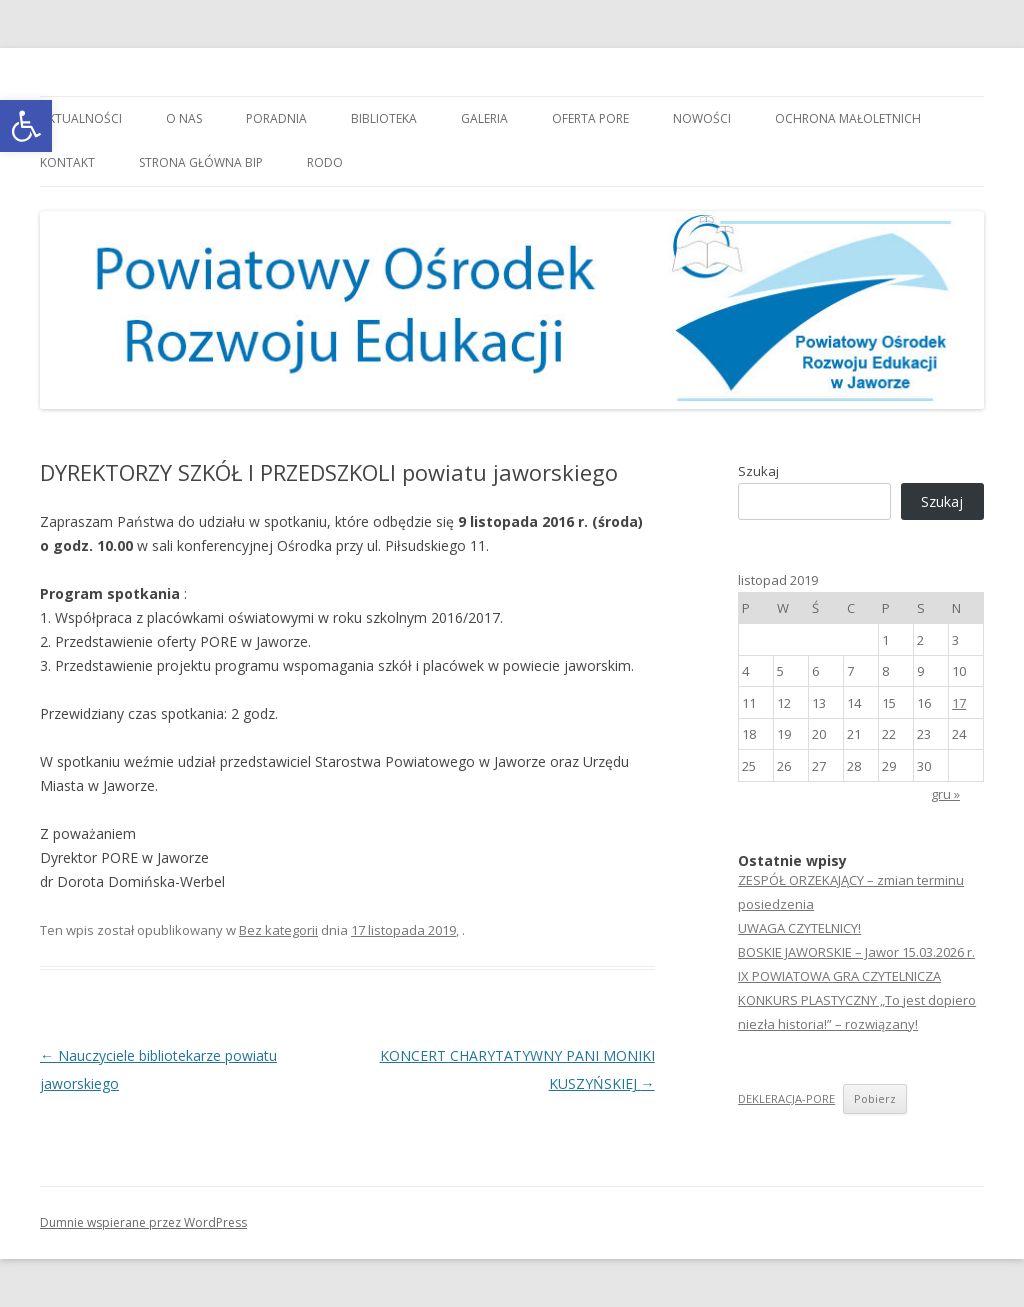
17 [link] (959, 703)
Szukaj (758, 471)
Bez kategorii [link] (278, 930)
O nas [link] (184, 118)
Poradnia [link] (276, 118)
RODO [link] (325, 162)
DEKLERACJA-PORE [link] (786, 1098)
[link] (26, 126)
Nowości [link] (702, 118)
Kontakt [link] (67, 162)
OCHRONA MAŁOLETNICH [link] (848, 118)
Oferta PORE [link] (590, 118)
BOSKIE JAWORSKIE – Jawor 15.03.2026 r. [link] (856, 952)
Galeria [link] (484, 118)
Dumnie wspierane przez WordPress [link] (143, 1222)
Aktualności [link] (81, 118)
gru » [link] (945, 794)
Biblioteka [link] (384, 118)
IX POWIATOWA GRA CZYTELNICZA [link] (839, 976)
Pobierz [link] (875, 1098)
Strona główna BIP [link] (201, 162)
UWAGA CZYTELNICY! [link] (799, 928)
